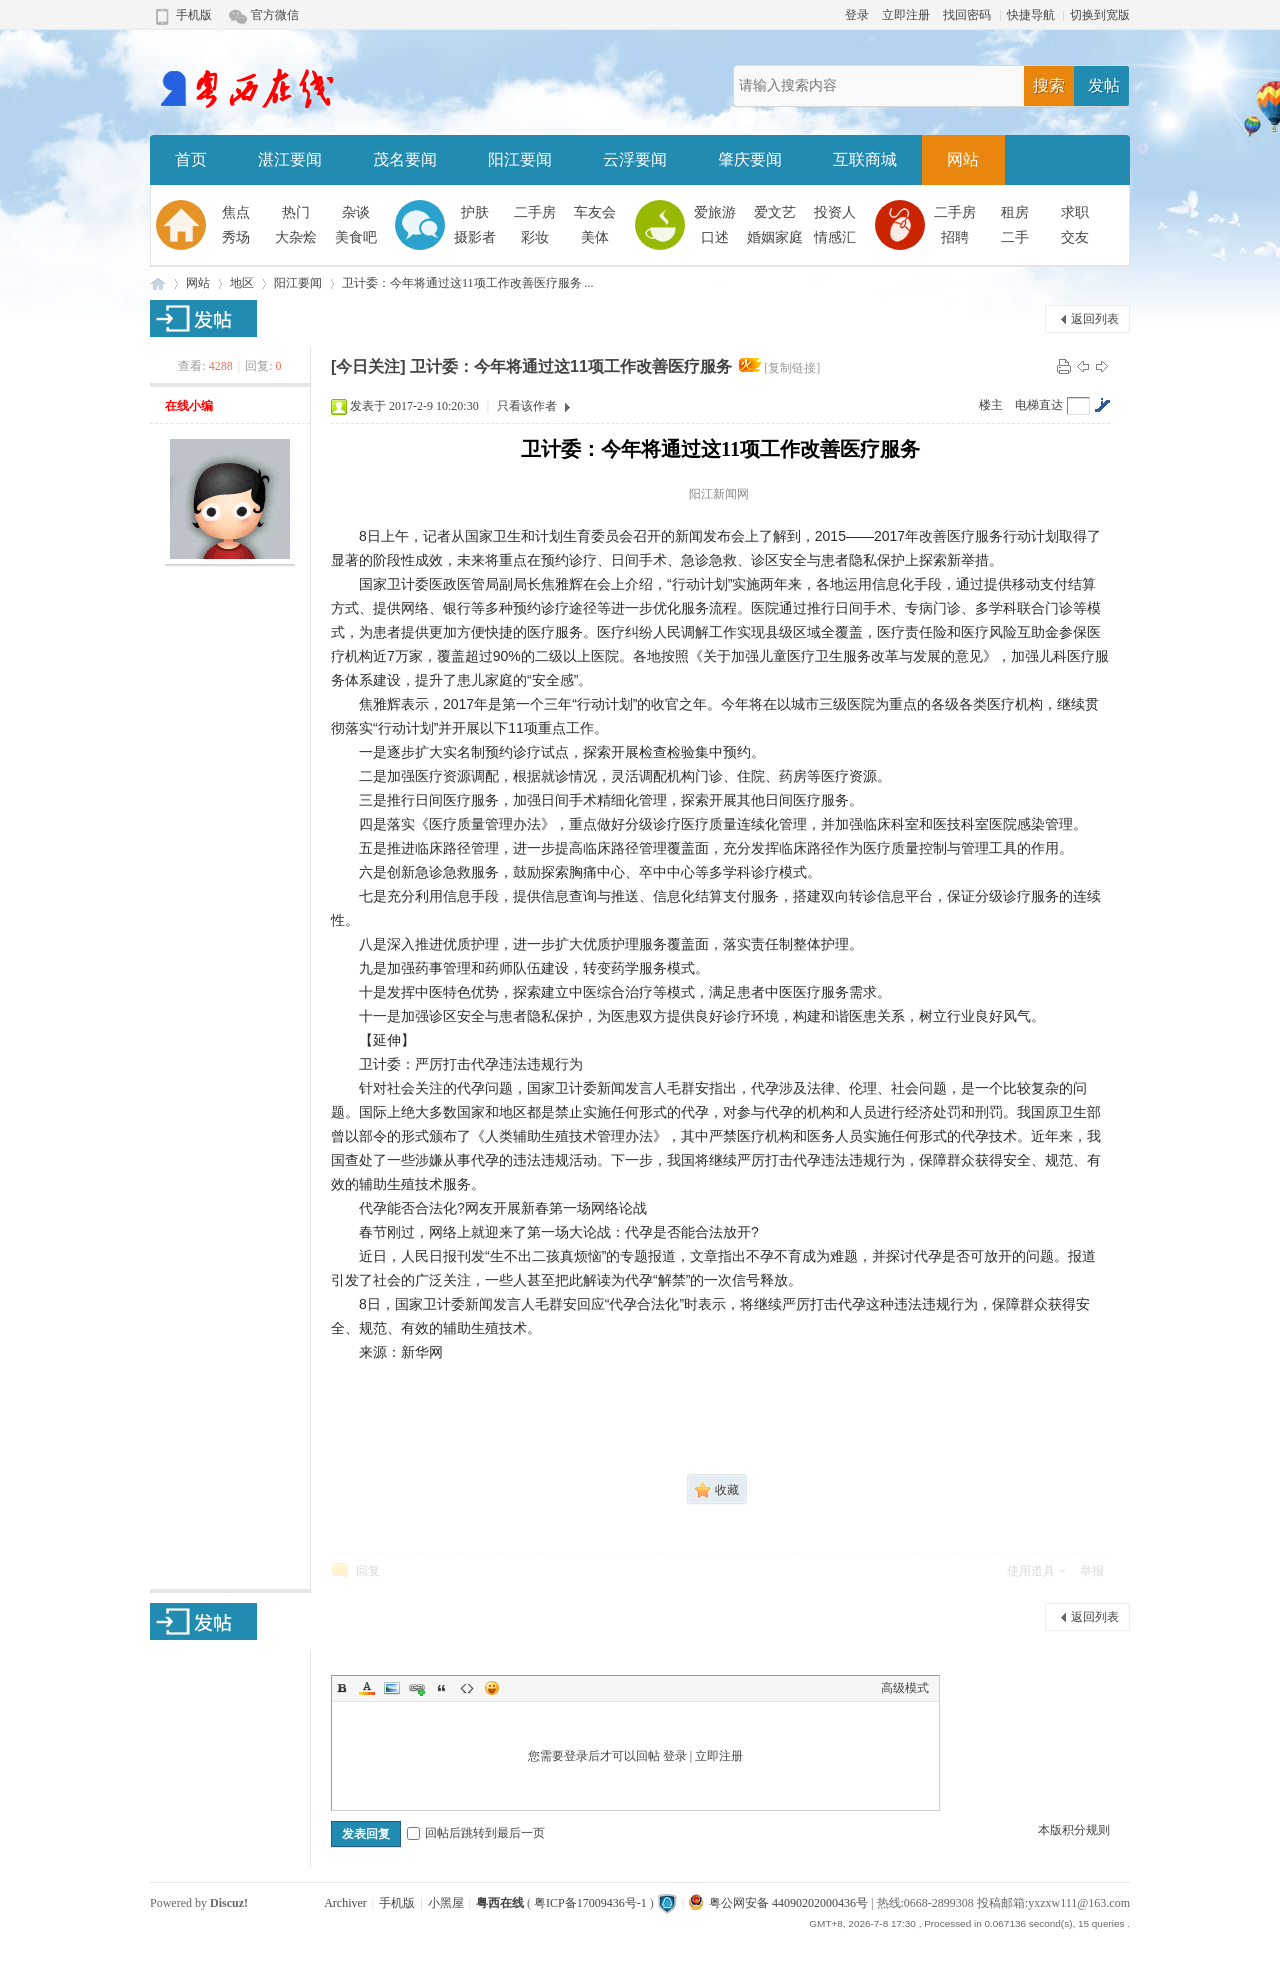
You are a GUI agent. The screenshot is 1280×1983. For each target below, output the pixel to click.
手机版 (194, 15)
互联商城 (865, 159)
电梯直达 (1039, 405)
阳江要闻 (520, 159)
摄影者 (475, 237)
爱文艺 (775, 212)
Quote (442, 1688)
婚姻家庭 (775, 237)
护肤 (475, 212)
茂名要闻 (405, 159)
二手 (1015, 237)
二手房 (535, 212)
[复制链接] (792, 368)
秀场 (236, 237)
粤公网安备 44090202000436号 (778, 1903)
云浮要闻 (635, 159)
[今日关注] (368, 366)
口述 (715, 237)
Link (417, 1688)
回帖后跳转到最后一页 (476, 1833)
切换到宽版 (1100, 15)
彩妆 (535, 237)
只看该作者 (527, 406)
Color (367, 1688)
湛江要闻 (290, 159)
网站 (963, 159)
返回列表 (1095, 319)
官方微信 (275, 15)
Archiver (345, 1903)
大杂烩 (296, 237)
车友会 (595, 212)
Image (392, 1688)
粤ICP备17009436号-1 (590, 1903)
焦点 (236, 212)
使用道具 (1031, 1571)
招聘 (955, 237)
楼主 (991, 405)
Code (467, 1688)
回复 (368, 1571)
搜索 (1049, 85)
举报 (1092, 1571)
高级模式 (905, 1688)
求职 (1075, 212)
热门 (296, 212)
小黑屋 (446, 1903)
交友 (1075, 237)
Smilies (492, 1688)
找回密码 (967, 15)
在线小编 (189, 406)
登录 (857, 15)
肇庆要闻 (750, 159)
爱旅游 (715, 212)
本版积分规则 (1074, 1830)
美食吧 (356, 237)
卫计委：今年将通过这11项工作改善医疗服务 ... (468, 283)
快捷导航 (1031, 15)
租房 (1015, 212)
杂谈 (356, 212)
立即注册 (906, 15)
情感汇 (835, 237)
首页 (191, 159)
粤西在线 (158, 283)
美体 (595, 237)
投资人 (835, 212)
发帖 (1104, 85)
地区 (242, 283)
